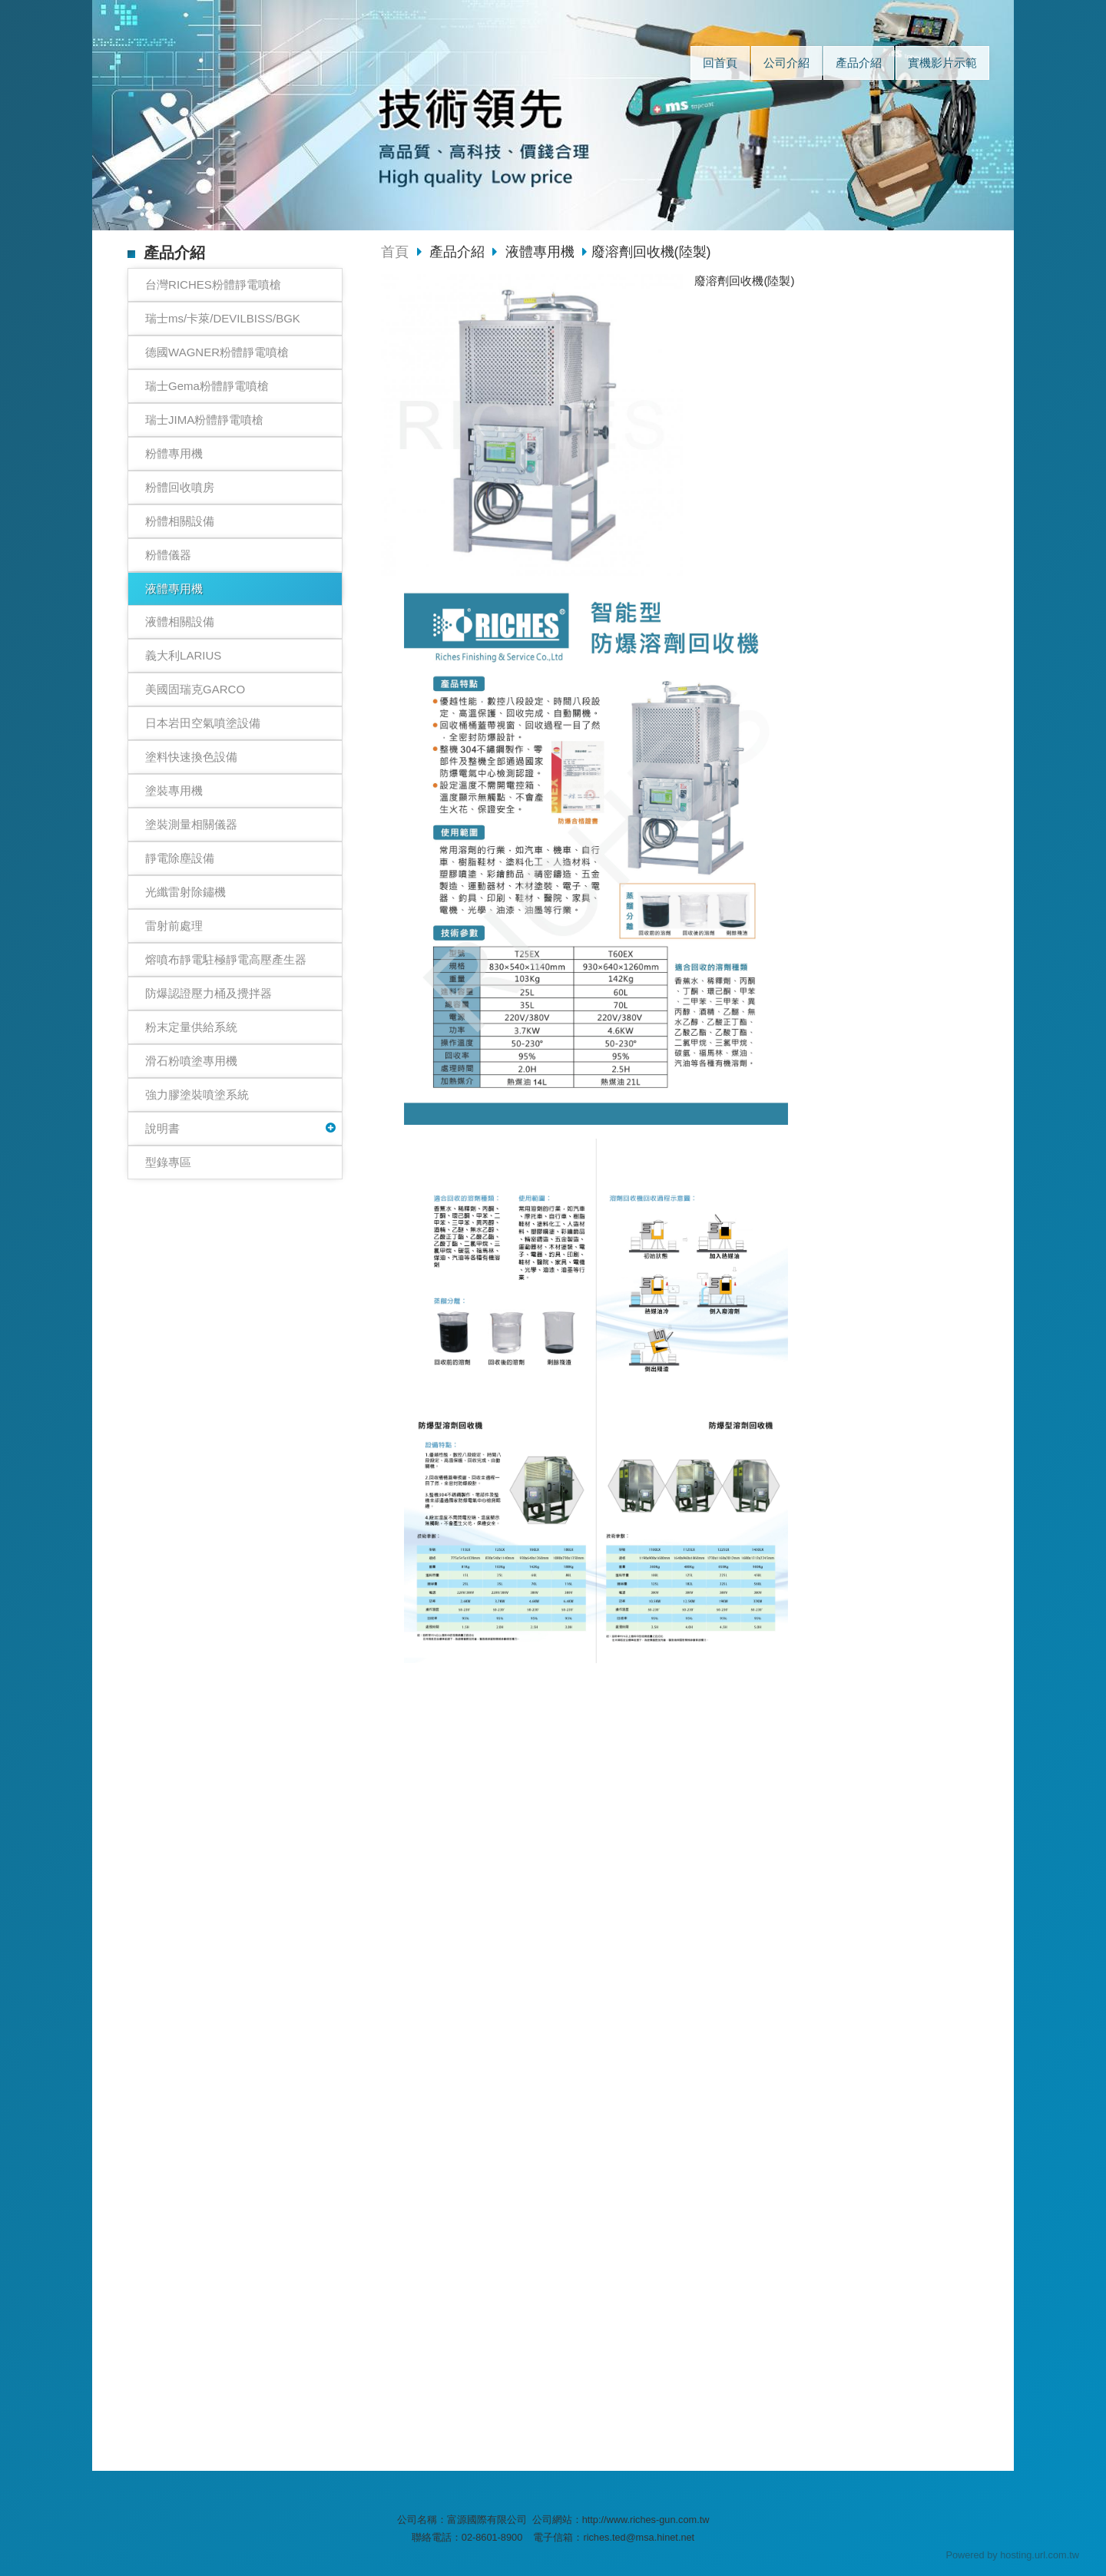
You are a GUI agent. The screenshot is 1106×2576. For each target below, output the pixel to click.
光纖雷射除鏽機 (185, 891)
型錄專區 (168, 1162)
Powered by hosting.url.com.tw (1012, 2555)
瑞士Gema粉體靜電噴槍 (207, 385)
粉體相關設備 (179, 520)
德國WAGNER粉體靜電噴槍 (217, 352)
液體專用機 (174, 588)
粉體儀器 (168, 554)
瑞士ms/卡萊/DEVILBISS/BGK (222, 318)
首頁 (395, 252)
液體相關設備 (179, 621)
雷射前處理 (174, 925)
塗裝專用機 (174, 790)
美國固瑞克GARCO (195, 689)
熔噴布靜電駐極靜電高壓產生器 (225, 959)
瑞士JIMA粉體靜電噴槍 (204, 419)
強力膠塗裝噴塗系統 (197, 1094)
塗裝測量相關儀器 (191, 824)
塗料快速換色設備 (191, 756)
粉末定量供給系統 (191, 1026)
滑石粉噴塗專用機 (191, 1060)
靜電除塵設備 (179, 858)
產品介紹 (458, 252)
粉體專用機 (174, 453)
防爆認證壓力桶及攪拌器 (208, 993)
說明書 (162, 1128)
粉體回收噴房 (179, 487)
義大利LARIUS (183, 655)
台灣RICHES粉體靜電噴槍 (213, 284)
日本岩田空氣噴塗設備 (202, 722)
